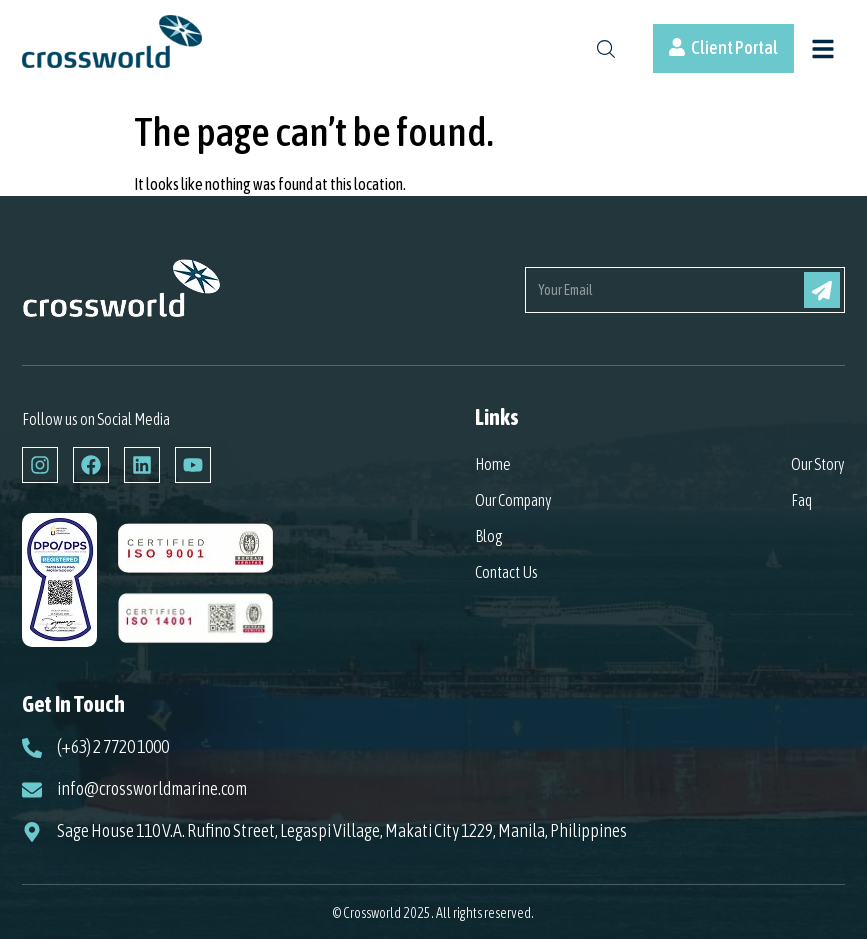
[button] (822, 51)
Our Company (513, 500)
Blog (489, 536)
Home (493, 464)
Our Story (818, 464)
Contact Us (506, 572)
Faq (801, 500)
